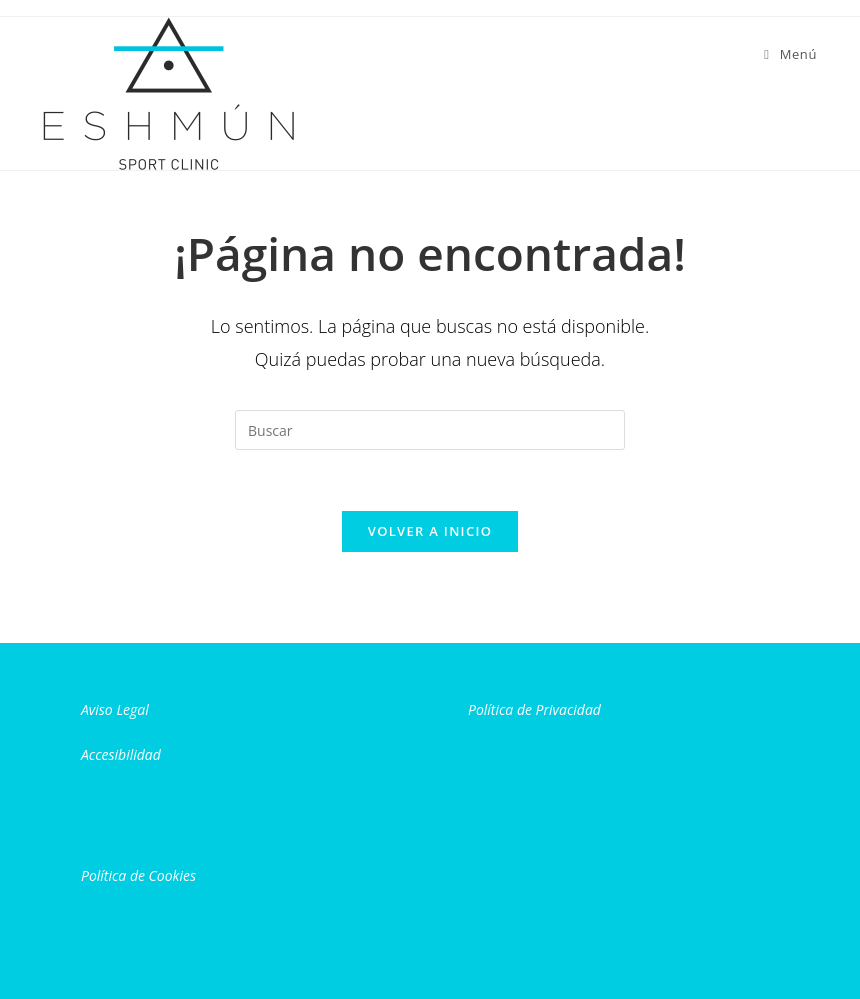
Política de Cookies (138, 875)
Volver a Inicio (430, 531)
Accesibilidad (121, 754)
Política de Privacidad (534, 709)
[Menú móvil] (790, 54)
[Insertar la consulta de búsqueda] (430, 430)
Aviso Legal (115, 709)
